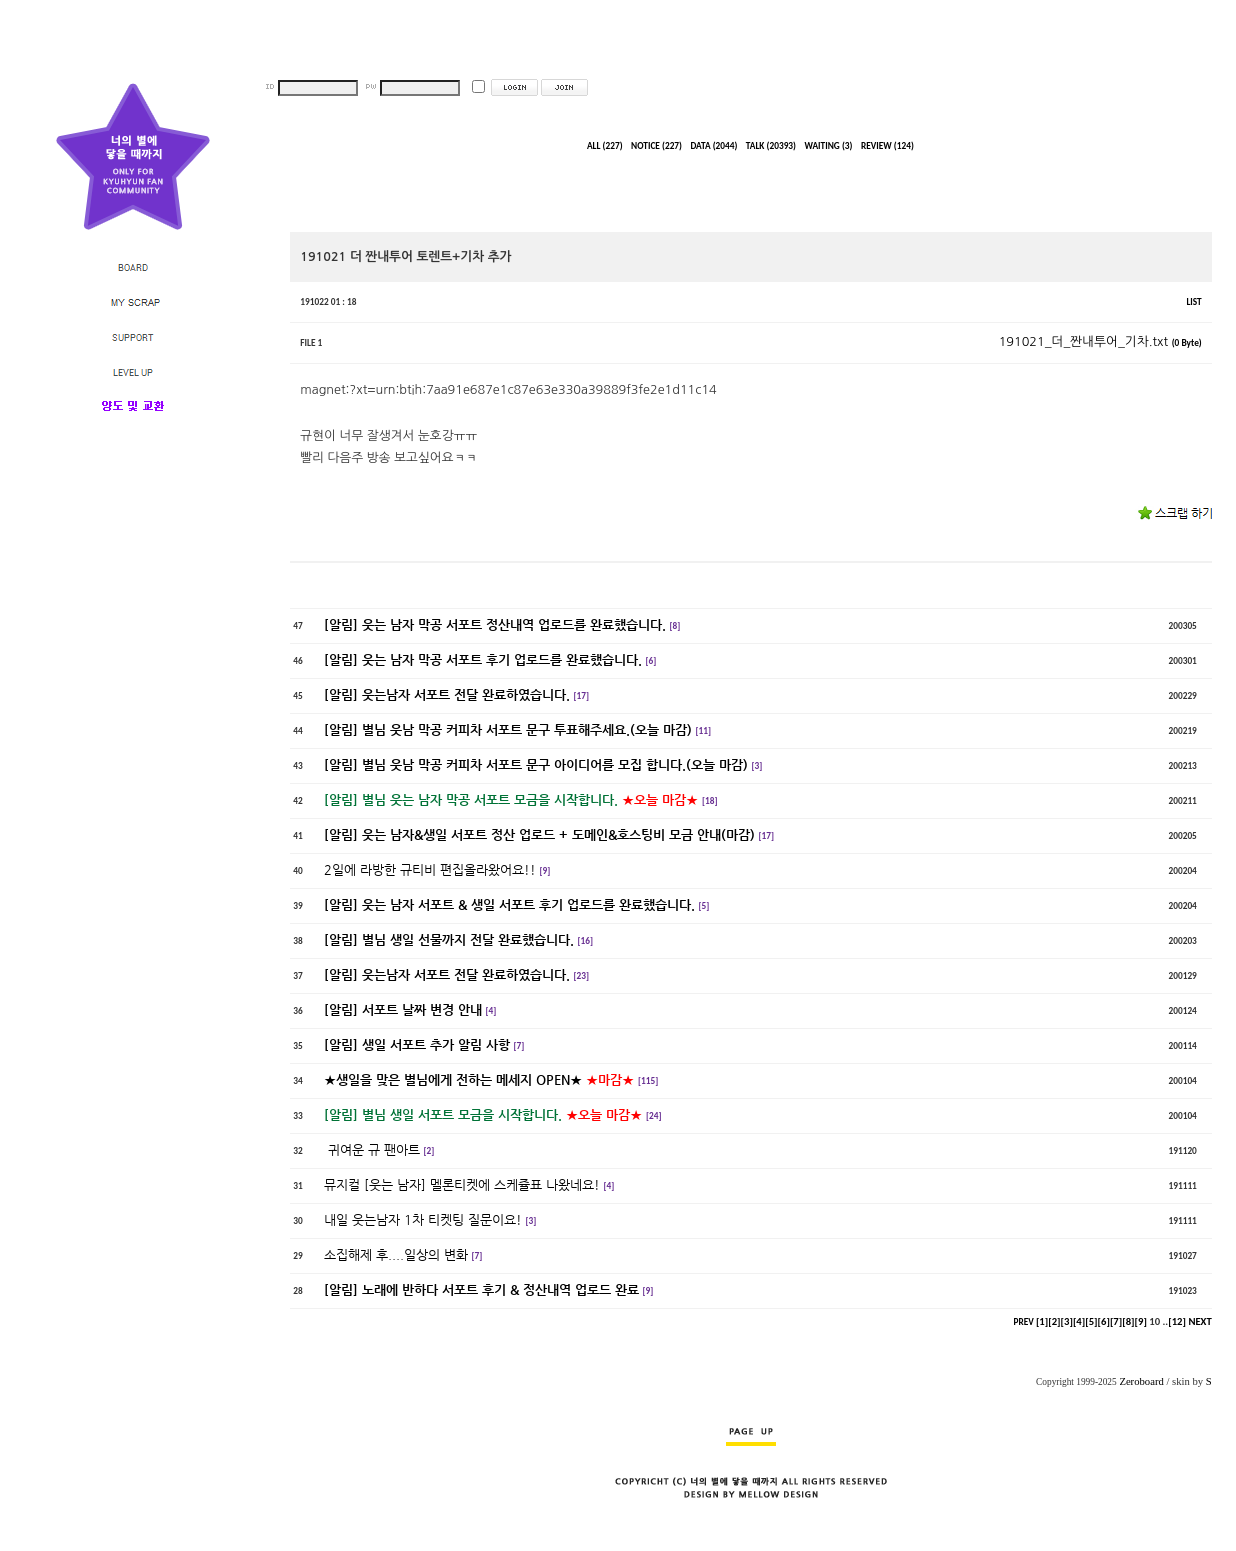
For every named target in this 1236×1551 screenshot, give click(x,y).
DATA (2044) (713, 146)
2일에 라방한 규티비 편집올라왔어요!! (430, 869)
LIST (1193, 302)
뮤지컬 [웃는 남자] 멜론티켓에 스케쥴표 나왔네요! (462, 1184)
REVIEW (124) (887, 146)
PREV (1024, 1322)
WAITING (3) (828, 146)
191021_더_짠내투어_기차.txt (1100, 341)
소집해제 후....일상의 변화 (396, 1254)
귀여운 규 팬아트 (372, 1149)
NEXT (1199, 1321)
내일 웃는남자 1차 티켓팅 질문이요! (423, 1219)
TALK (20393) (771, 146)
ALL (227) (605, 146)
